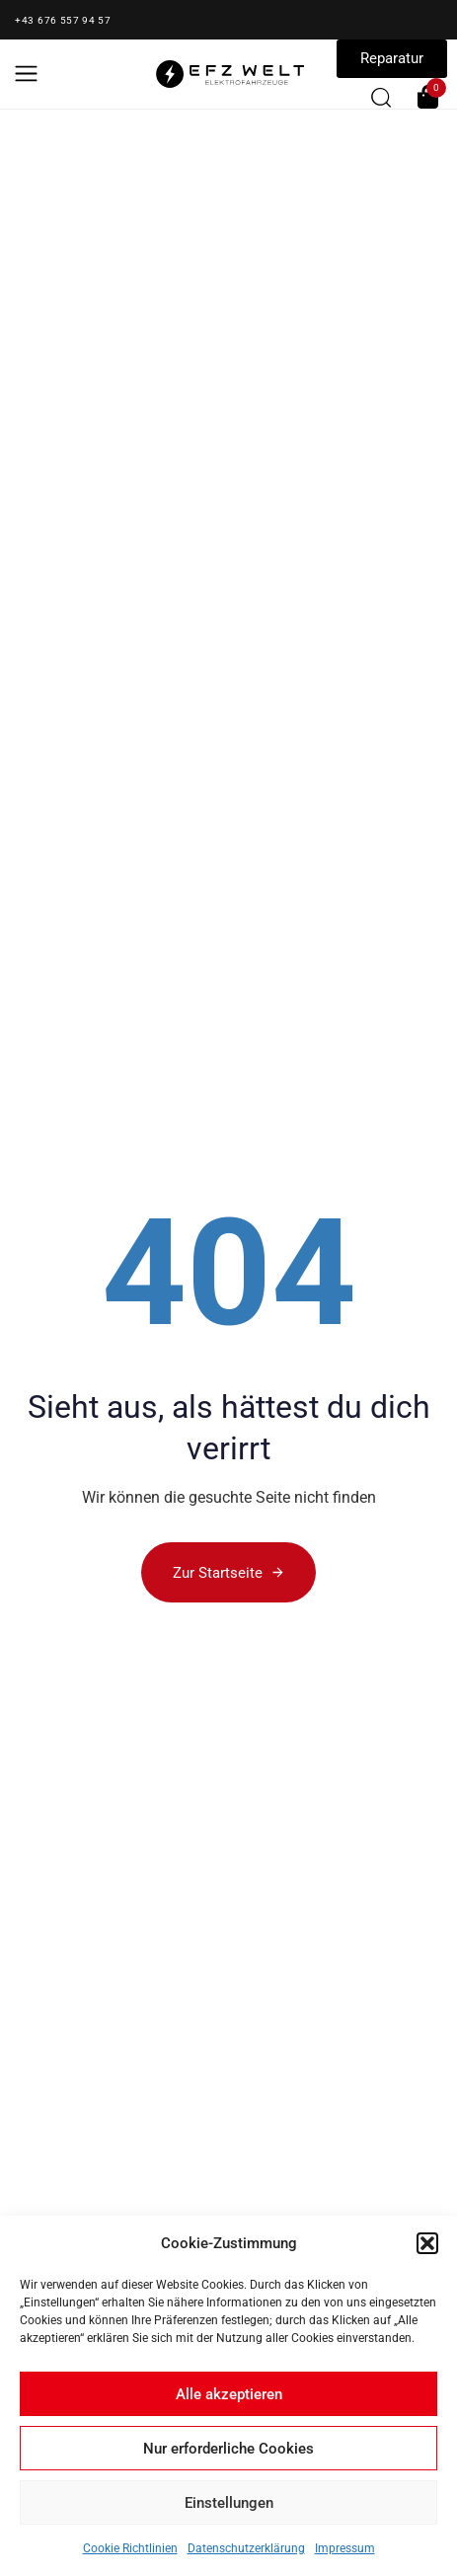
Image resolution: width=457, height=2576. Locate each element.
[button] (427, 2243)
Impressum (345, 2548)
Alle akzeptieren (229, 2394)
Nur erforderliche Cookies (228, 2449)
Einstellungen (229, 2503)
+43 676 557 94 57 (63, 20)
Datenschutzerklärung (246, 2548)
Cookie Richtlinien (130, 2548)
